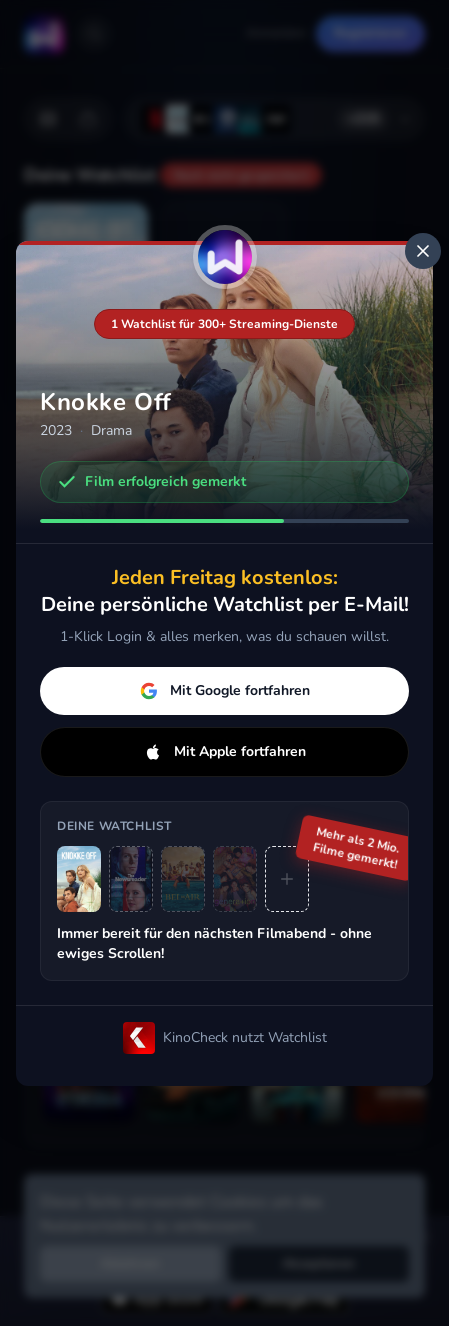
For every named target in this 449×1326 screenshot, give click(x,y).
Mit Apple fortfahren (225, 751)
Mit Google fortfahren (225, 690)
